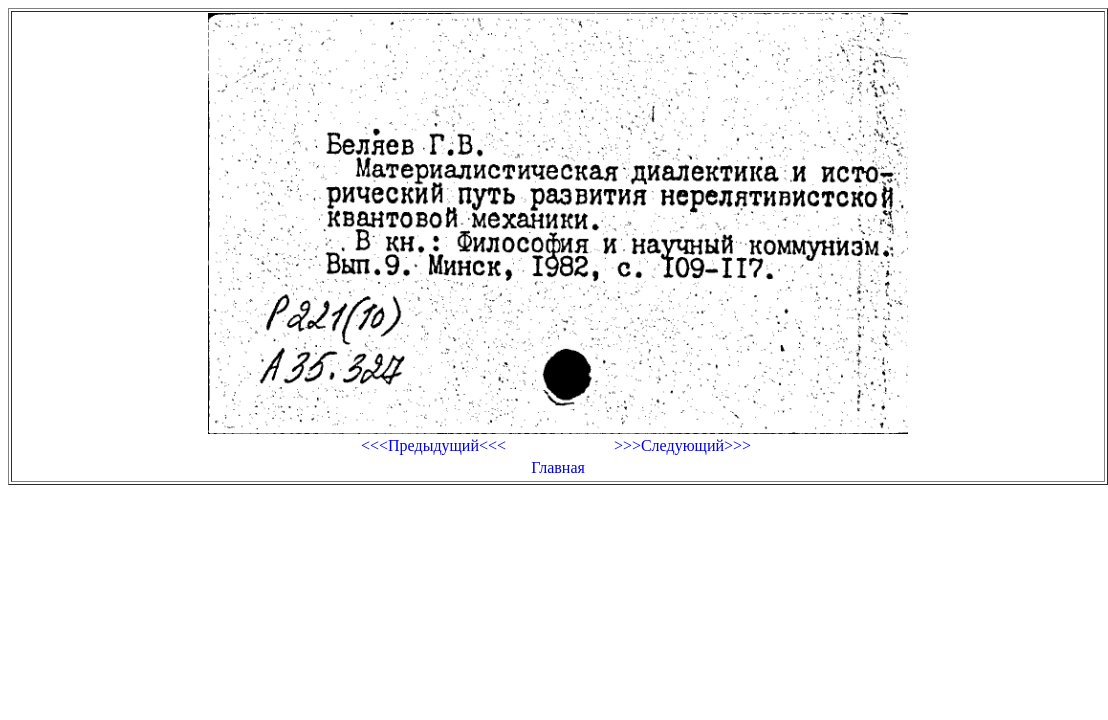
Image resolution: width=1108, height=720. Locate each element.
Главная (558, 467)
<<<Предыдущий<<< (433, 445)
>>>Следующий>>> (682, 445)
